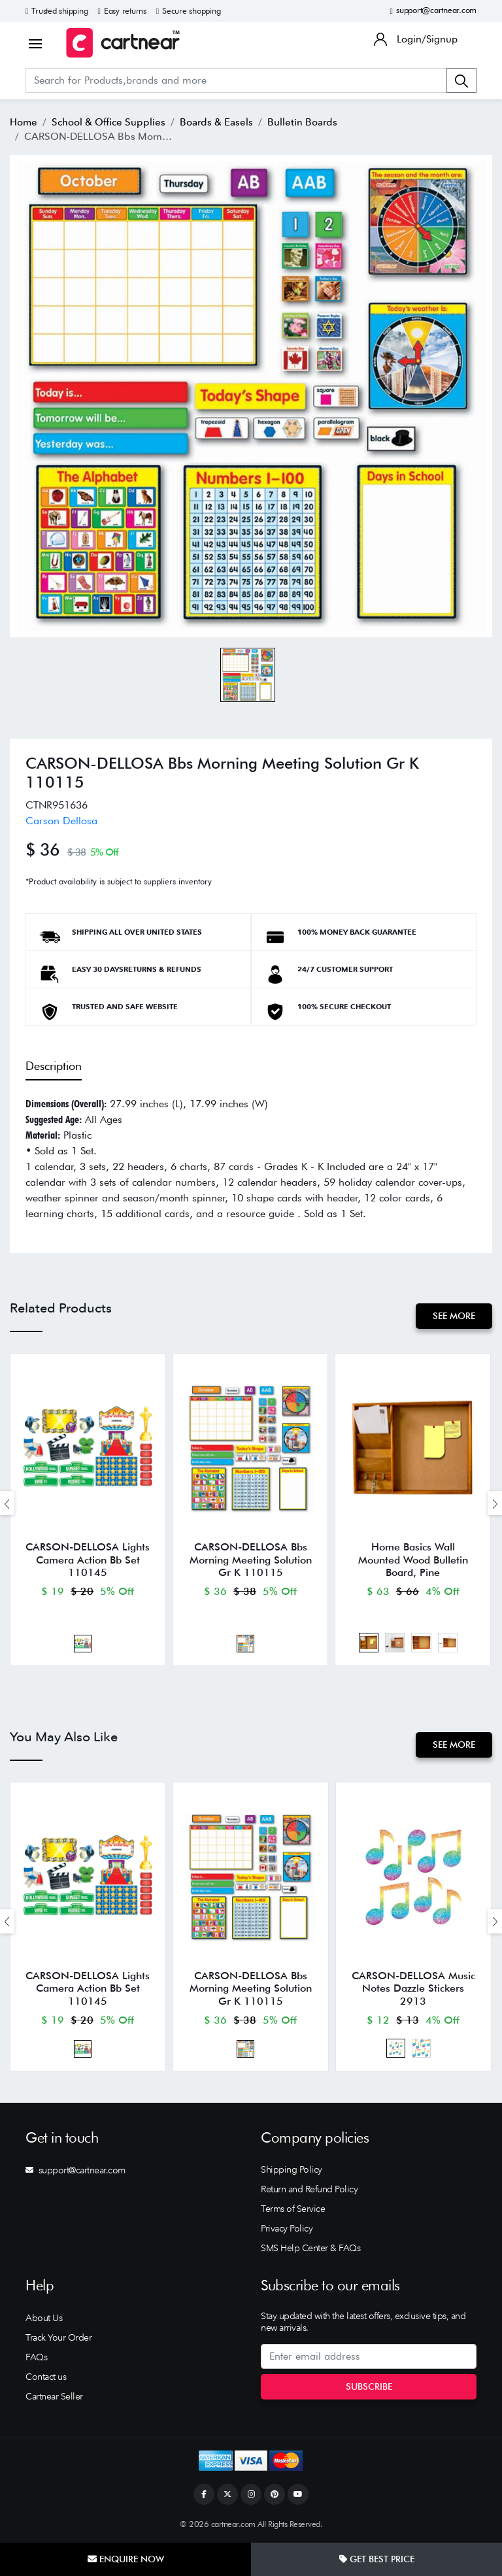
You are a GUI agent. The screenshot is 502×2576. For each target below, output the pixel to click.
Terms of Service (293, 2209)
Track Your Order (58, 2337)
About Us (43, 2318)
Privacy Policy (286, 2228)
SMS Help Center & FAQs (310, 2248)
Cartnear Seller (54, 2396)
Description (53, 1066)
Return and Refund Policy (309, 2189)
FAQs (36, 2357)
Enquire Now (126, 2559)
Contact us (45, 2377)
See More (454, 1316)
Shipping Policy (291, 2169)
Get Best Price (376, 2559)
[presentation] (7, 1503)
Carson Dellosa (61, 820)
